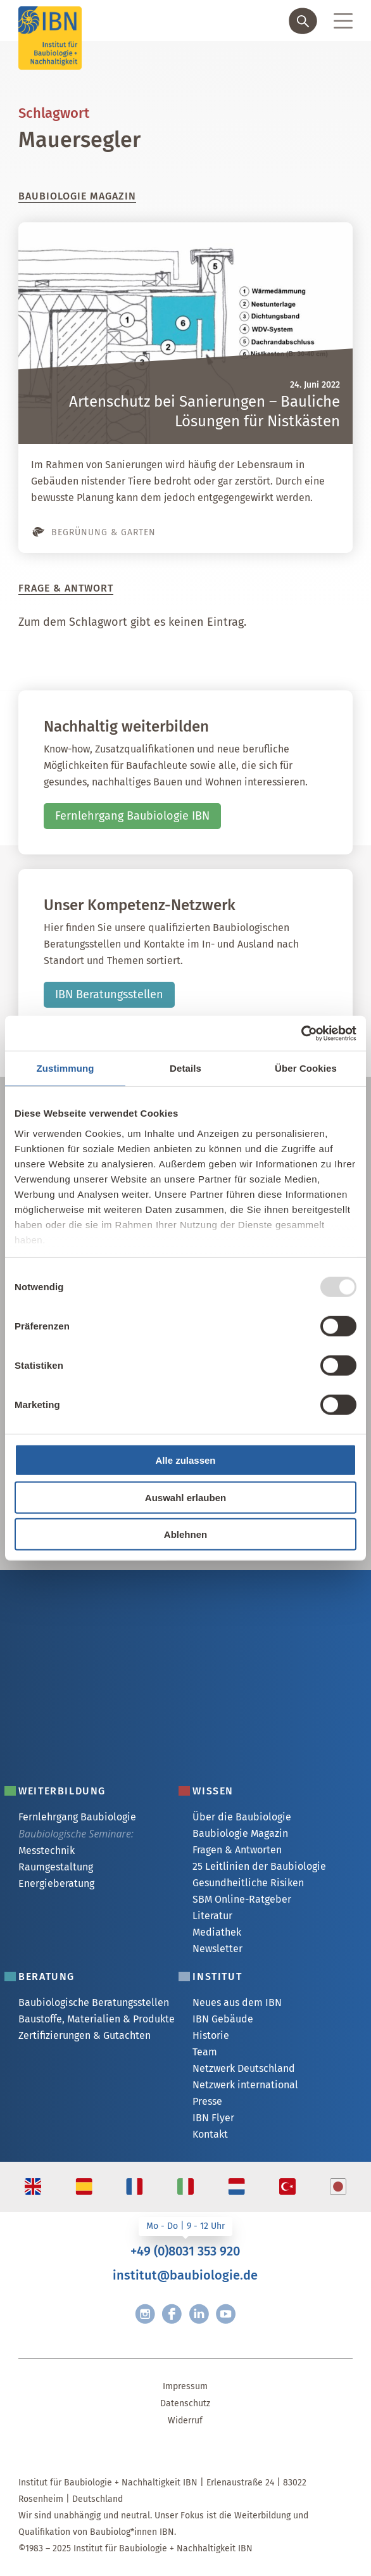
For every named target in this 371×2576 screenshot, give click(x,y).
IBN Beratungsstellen (109, 994)
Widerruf (185, 2420)
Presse (207, 2101)
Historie (210, 2035)
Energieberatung (56, 1883)
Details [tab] (185, 1068)
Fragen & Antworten (237, 1850)
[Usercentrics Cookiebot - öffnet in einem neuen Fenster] (301, 1033)
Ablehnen (185, 1534)
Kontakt (210, 2134)
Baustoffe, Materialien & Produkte (96, 2019)
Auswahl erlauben (185, 1497)
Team (204, 2052)
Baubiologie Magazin (240, 1833)
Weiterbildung (62, 1791)
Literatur (212, 1916)
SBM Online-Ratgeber (241, 1899)
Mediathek (216, 1932)
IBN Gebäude (222, 2019)
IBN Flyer (213, 2118)
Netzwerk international (245, 2085)
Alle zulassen (185, 1460)
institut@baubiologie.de (185, 2275)
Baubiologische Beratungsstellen (93, 2002)
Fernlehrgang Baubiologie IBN (132, 816)
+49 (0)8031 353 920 (185, 2251)
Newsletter (217, 1949)
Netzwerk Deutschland (243, 2068)
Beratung (46, 1976)
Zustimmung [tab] (65, 1068)
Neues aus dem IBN (237, 2002)
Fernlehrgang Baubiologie (77, 1817)
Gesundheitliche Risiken (248, 1883)
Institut (217, 1976)
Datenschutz (185, 2403)
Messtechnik (46, 1850)
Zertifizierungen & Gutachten (84, 2035)
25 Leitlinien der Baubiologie (259, 1866)
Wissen (213, 1791)
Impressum (185, 2386)
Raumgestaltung (55, 1867)
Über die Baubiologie (241, 1817)
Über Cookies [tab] (306, 1068)
